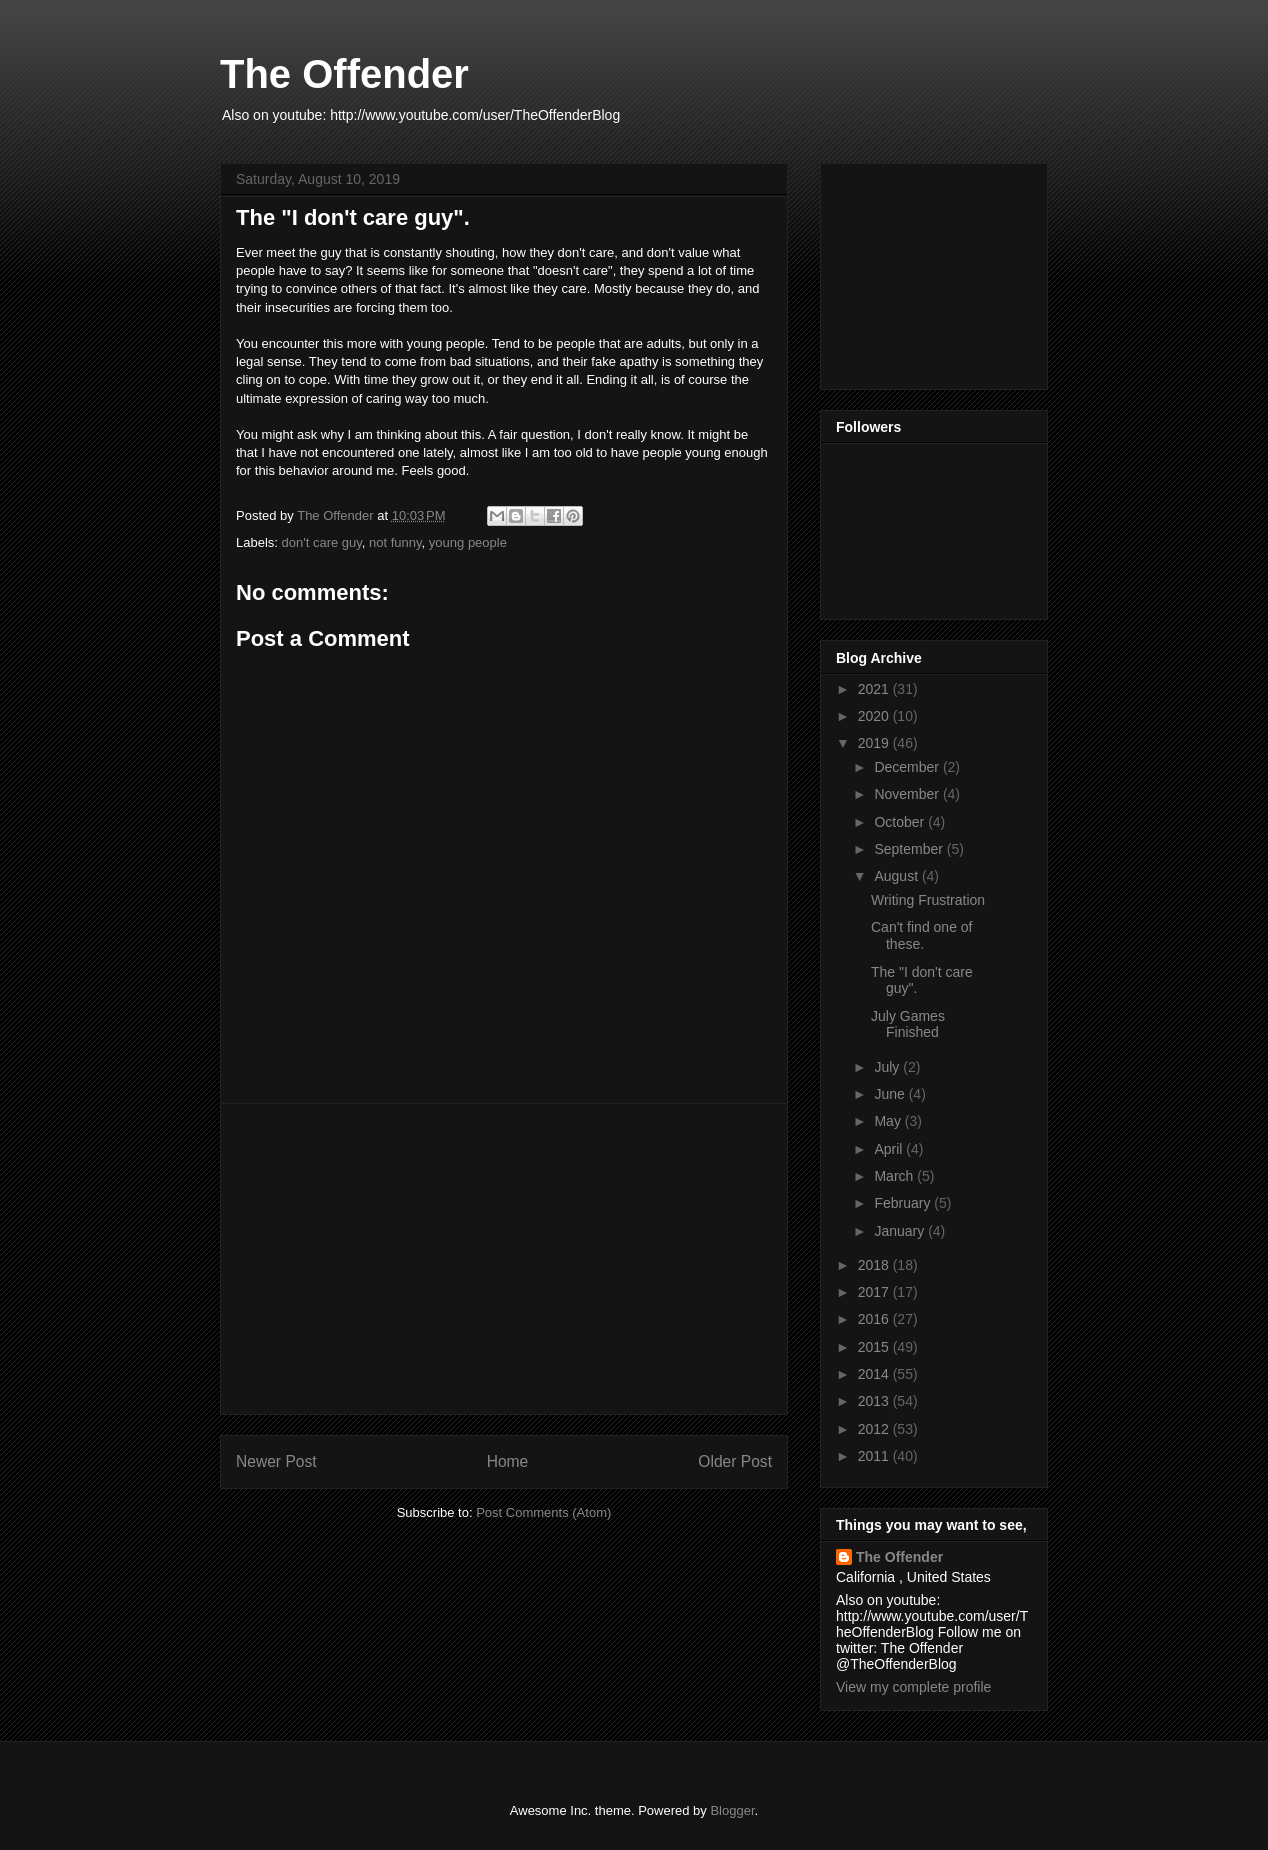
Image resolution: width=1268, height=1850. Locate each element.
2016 (875, 1319)
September (910, 849)
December (908, 767)
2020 (875, 716)
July (888, 1067)
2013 (875, 1401)
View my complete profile (913, 1687)
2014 (875, 1374)
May (889, 1121)
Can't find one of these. (922, 935)
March (895, 1176)
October (901, 822)
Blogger (732, 1810)
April (890, 1149)
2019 (875, 743)
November (908, 794)
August (897, 876)
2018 (875, 1265)
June (891, 1094)
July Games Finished (908, 1024)
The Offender (344, 74)
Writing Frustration (928, 900)
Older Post (735, 1461)
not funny (395, 542)
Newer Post (276, 1461)
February (904, 1203)
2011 (875, 1456)
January (901, 1231)
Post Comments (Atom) (543, 1512)
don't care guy (322, 542)
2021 (875, 689)
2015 (875, 1347)
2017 (875, 1292)
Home (508, 1461)
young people (468, 542)
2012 (875, 1429)
